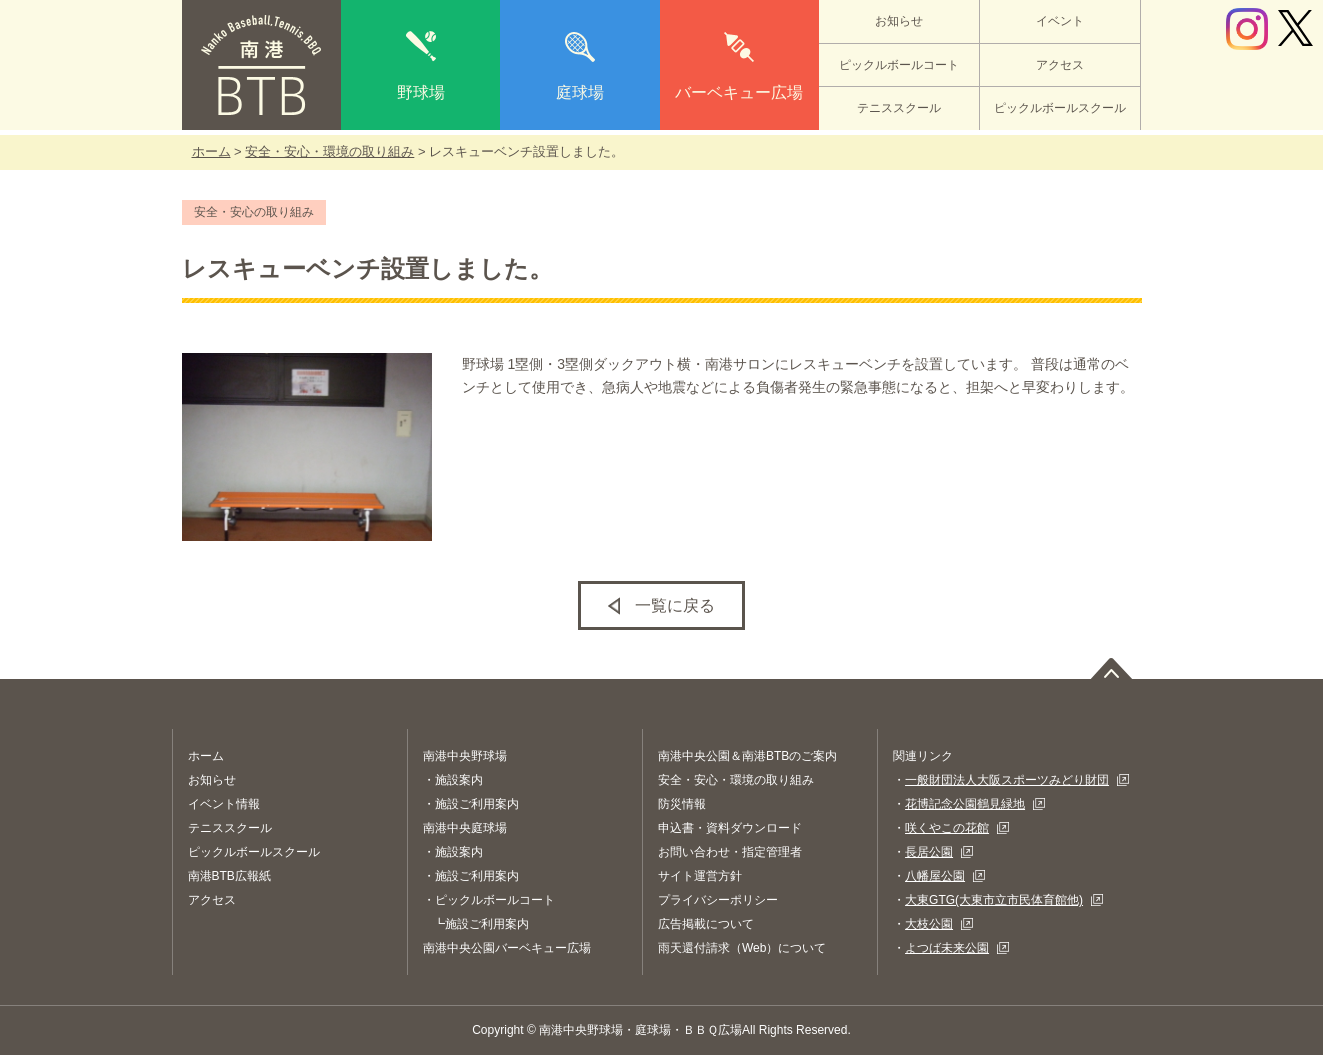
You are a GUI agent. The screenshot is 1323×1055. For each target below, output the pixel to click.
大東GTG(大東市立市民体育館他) (994, 900)
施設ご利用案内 (477, 804)
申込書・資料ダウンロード (730, 828)
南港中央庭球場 (465, 828)
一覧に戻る (675, 605)
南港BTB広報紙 (229, 876)
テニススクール (899, 108)
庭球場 (580, 92)
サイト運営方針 (700, 876)
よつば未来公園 (947, 948)
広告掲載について (706, 924)
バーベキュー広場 (739, 92)
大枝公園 (929, 924)
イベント (1060, 21)
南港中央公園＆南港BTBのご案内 (747, 756)
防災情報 (682, 804)
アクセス (1060, 65)
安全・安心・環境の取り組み (329, 151)
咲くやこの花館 (947, 828)
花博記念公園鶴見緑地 (965, 804)
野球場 (421, 92)
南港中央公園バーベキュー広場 (507, 948)
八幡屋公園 (935, 876)
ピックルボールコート (899, 65)
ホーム (211, 151)
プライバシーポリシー (718, 900)
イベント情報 (224, 804)
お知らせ (899, 21)
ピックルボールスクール (1060, 108)
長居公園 (929, 852)
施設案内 (459, 780)
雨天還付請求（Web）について (742, 948)
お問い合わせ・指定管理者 (730, 852)
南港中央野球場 (465, 756)
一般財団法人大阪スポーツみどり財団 (1007, 780)
